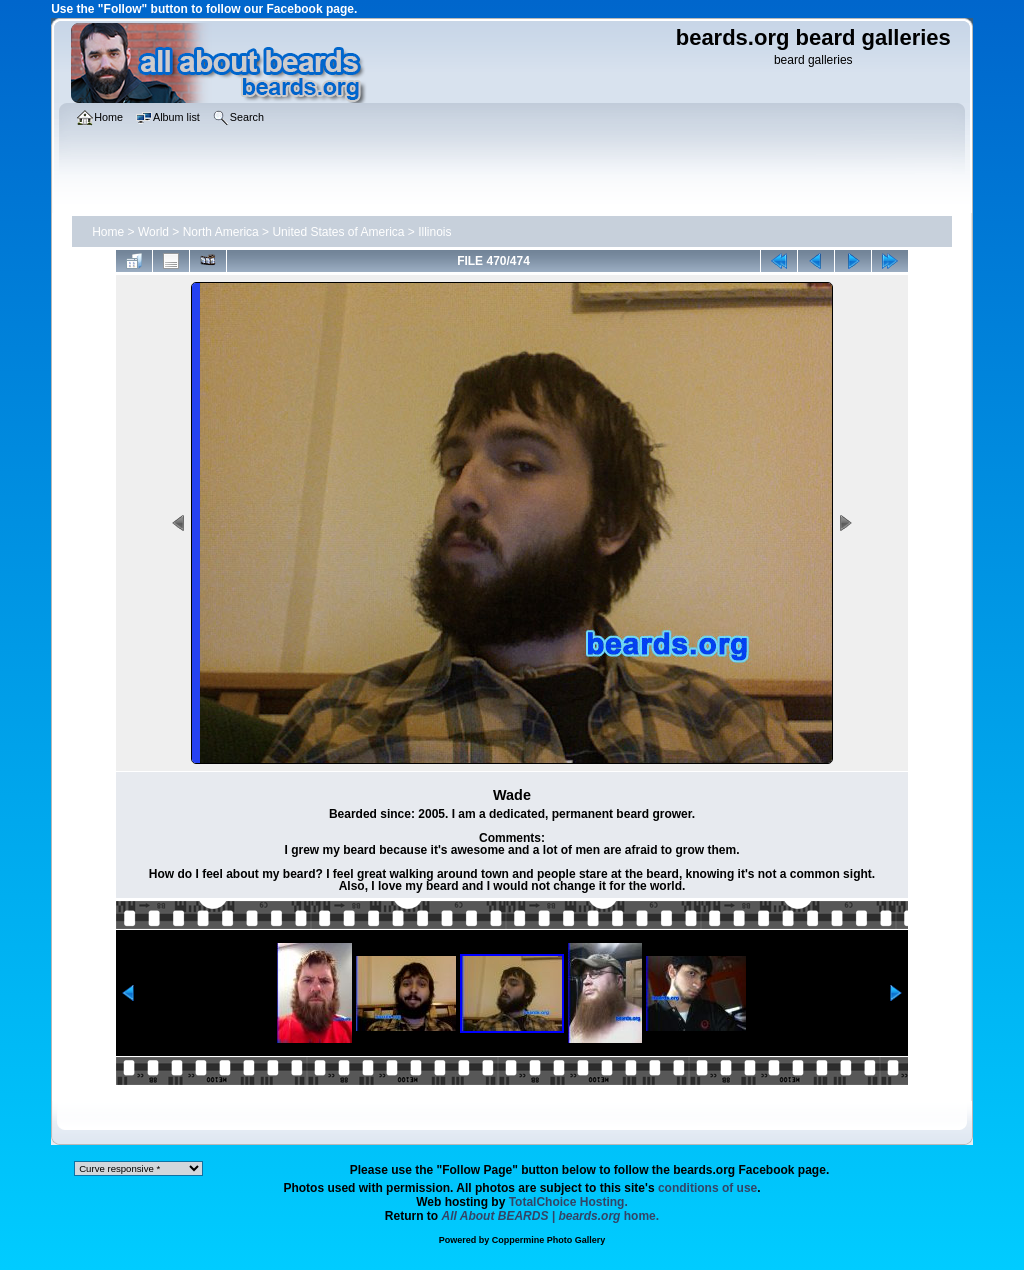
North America (221, 232)
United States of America (338, 232)
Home (108, 232)
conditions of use (707, 1188)
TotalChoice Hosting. (568, 1202)
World (153, 232)
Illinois (434, 232)
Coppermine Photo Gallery (549, 1240)
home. (551, 1216)
